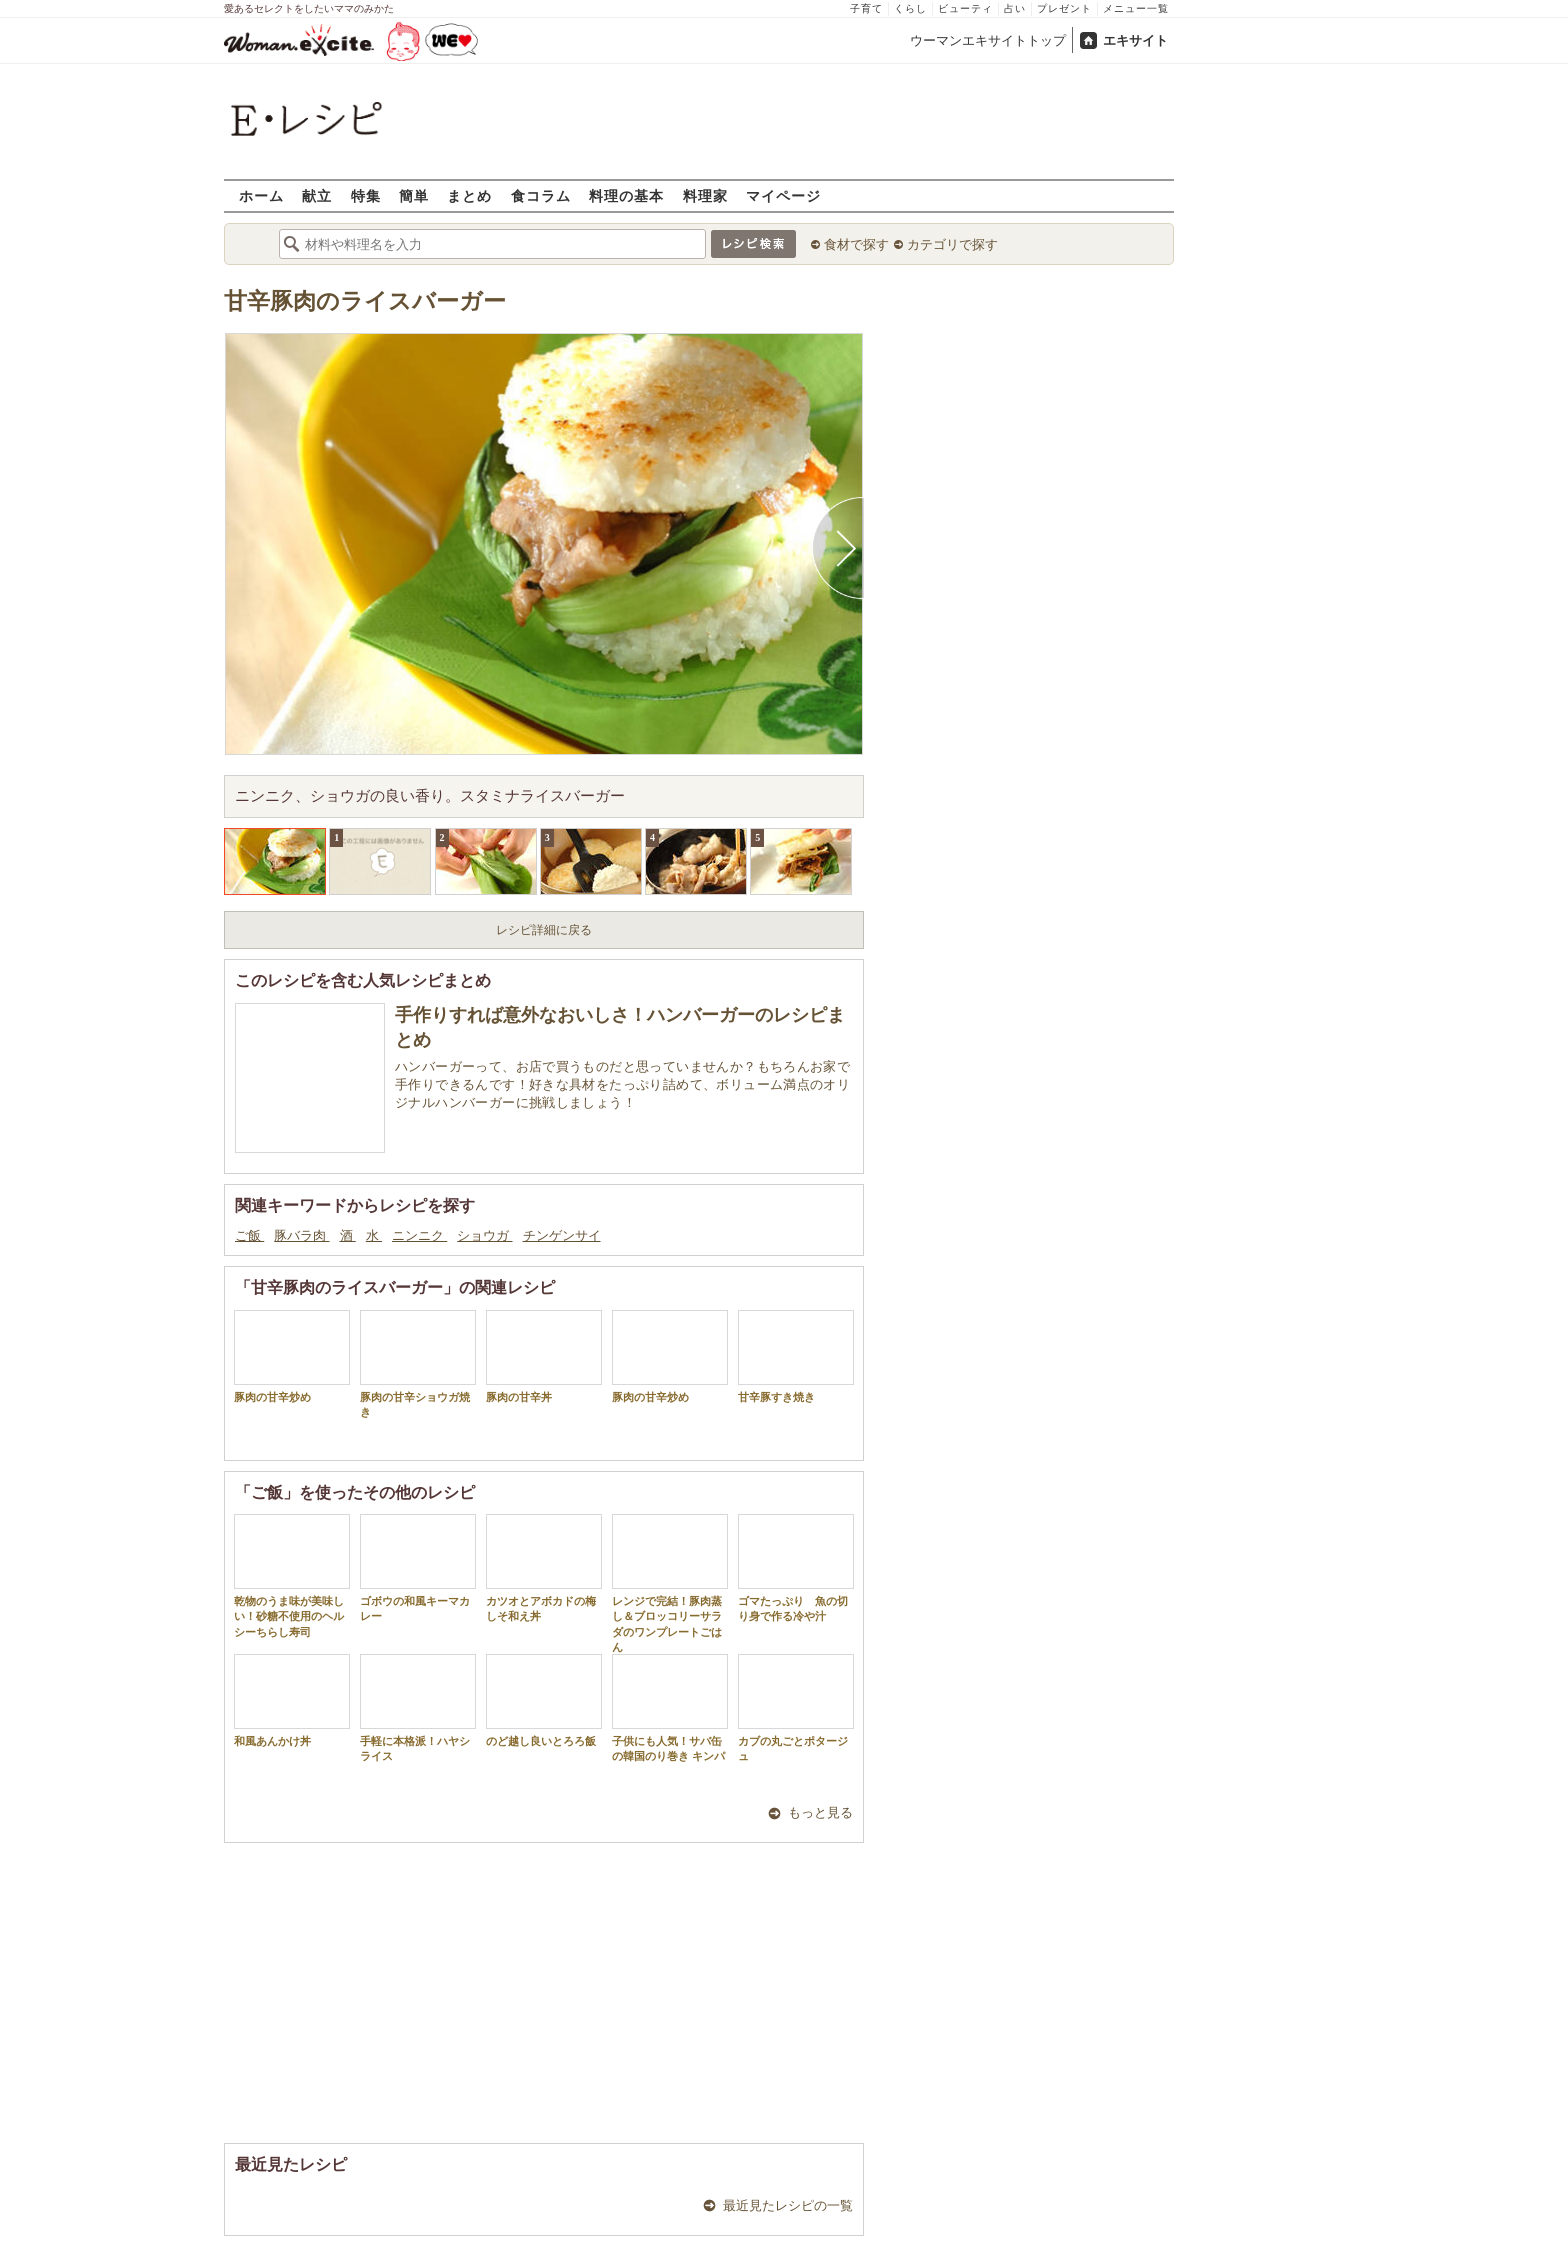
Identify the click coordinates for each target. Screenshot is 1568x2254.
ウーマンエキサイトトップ (988, 40)
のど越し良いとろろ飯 (544, 1700)
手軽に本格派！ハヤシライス (418, 1708)
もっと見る (820, 1812)
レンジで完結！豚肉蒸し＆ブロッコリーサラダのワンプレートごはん (670, 1583)
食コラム (541, 195)
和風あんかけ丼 (292, 1700)
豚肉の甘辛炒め (292, 1356)
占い (1015, 8)
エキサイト (1135, 40)
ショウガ (484, 1235)
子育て (866, 8)
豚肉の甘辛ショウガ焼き (418, 1364)
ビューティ (965, 8)
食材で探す (856, 244)
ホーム (261, 195)
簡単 (414, 195)
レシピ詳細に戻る (544, 930)
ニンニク (419, 1235)
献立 (317, 195)
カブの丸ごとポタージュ (796, 1708)
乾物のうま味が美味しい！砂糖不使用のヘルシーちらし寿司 (292, 1576)
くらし (910, 8)
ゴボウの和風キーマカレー (418, 1568)
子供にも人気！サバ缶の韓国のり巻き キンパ (670, 1708)
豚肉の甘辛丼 (544, 1356)
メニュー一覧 (1136, 8)
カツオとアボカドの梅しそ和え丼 (544, 1568)
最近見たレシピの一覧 (788, 2205)
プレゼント (1064, 8)
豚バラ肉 (301, 1235)
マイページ (783, 195)
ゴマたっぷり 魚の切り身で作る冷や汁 (796, 1568)
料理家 (705, 195)
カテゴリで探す (952, 244)
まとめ (469, 195)
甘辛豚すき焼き (796, 1356)
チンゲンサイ (562, 1235)
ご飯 (249, 1235)
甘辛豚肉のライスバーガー (365, 301)
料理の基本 (626, 195)
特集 (366, 195)
